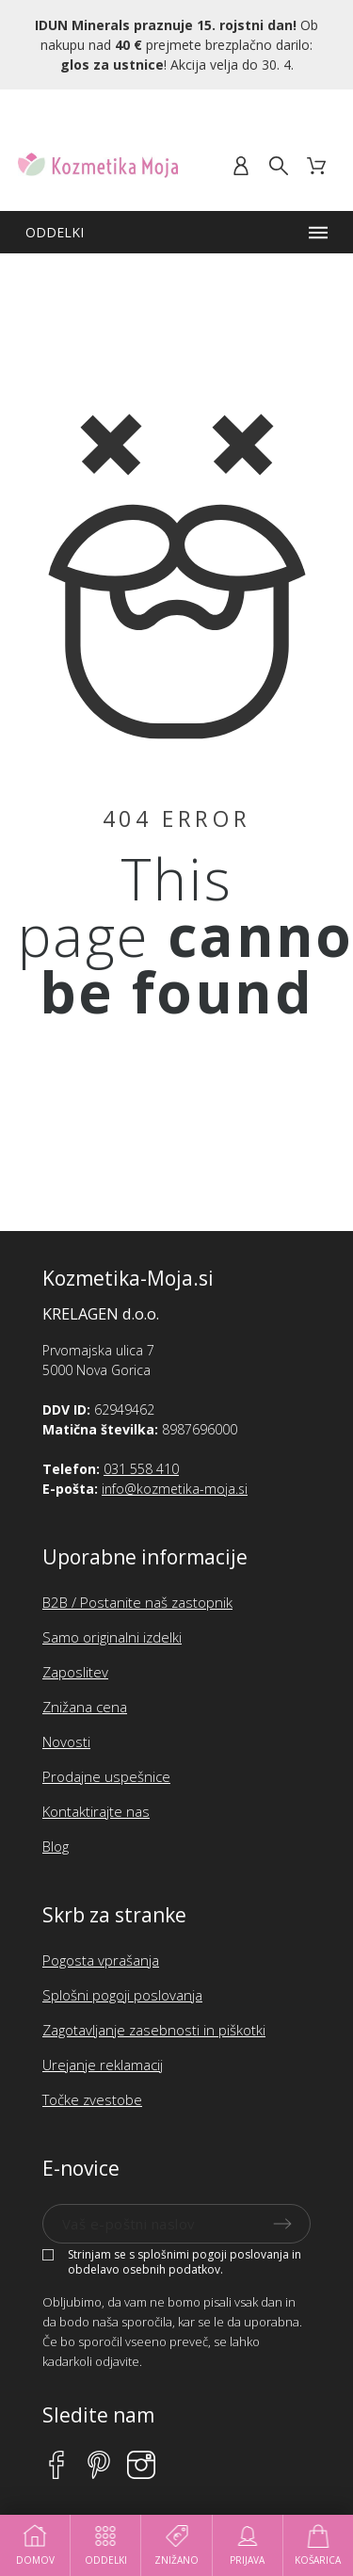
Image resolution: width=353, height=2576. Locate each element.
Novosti (66, 1741)
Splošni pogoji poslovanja (122, 1994)
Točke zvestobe (92, 2099)
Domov (35, 2545)
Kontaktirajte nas (96, 1811)
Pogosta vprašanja (100, 1960)
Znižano (176, 2545)
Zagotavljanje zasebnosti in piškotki (153, 2029)
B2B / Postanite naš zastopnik (137, 1602)
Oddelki (106, 2545)
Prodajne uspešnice (106, 1776)
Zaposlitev (75, 1671)
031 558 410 (141, 1469)
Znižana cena (84, 1706)
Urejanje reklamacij (102, 2064)
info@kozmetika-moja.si (175, 1489)
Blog (55, 1846)
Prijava (247, 2545)
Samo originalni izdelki (112, 1637)
